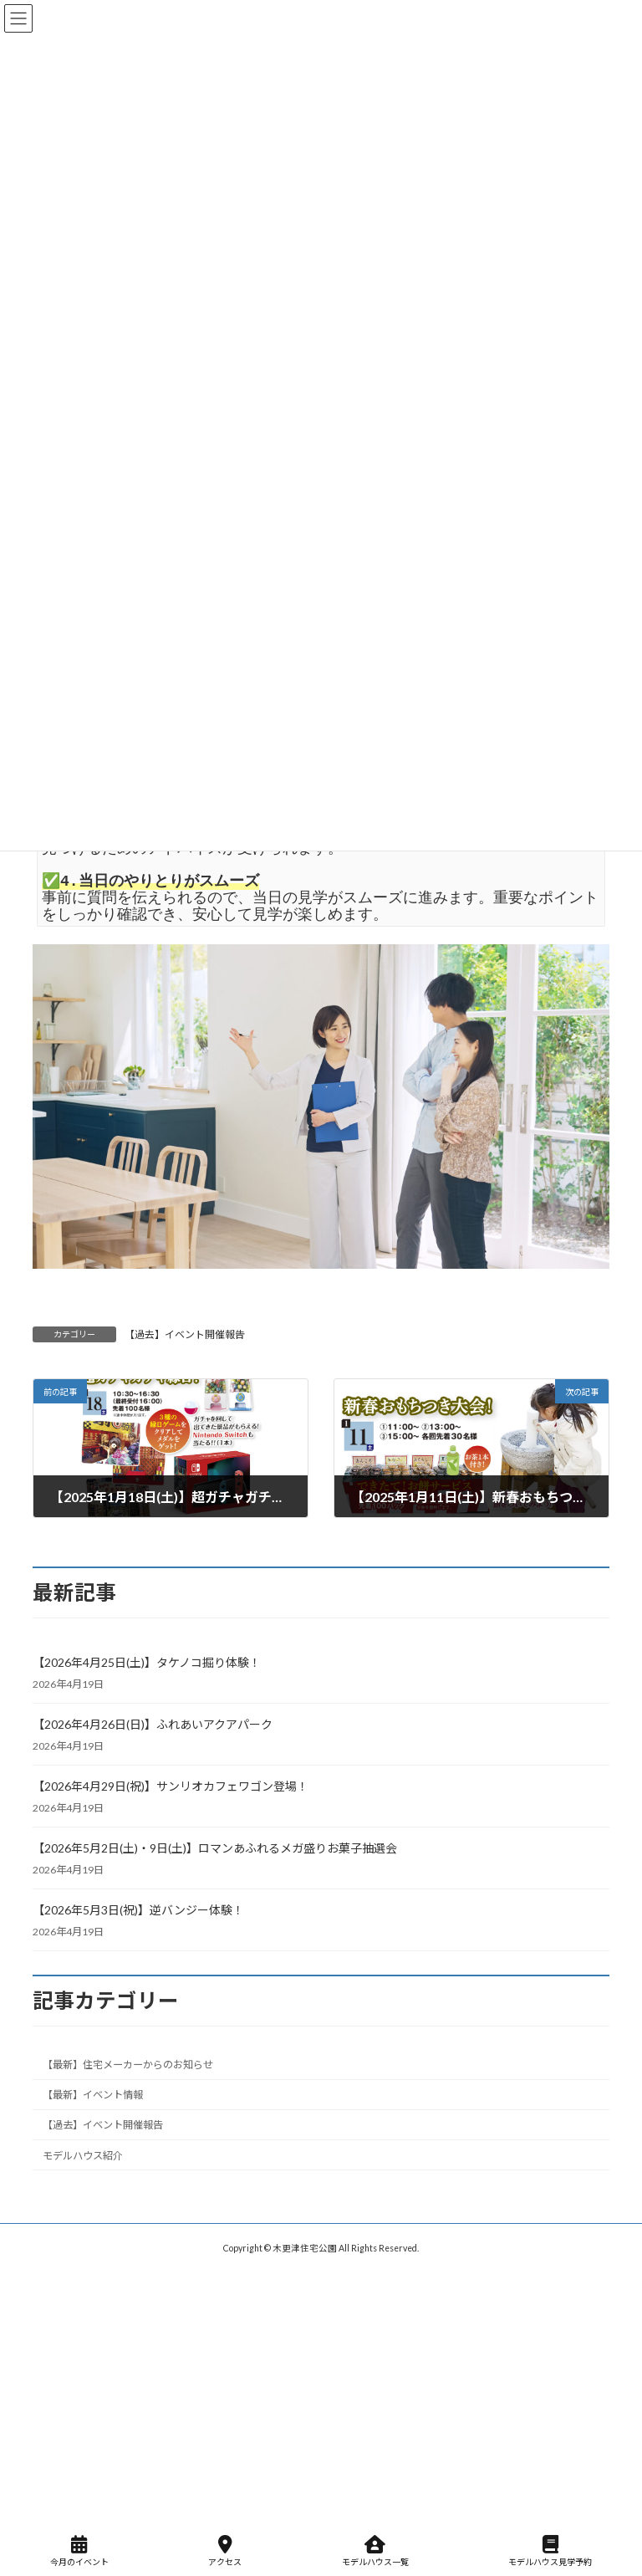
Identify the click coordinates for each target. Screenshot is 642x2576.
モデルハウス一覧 (375, 2551)
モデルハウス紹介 (83, 2155)
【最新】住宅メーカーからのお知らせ (128, 2064)
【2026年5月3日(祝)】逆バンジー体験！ (138, 1910)
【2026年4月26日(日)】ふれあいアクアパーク (153, 1724)
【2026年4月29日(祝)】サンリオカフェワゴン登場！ (170, 1786)
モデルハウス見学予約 (550, 2551)
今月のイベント (79, 2551)
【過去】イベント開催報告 (185, 1334)
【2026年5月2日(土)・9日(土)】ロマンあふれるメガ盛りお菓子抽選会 (215, 1848)
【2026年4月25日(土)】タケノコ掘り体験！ (147, 1662)
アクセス (225, 2551)
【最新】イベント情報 (93, 2095)
